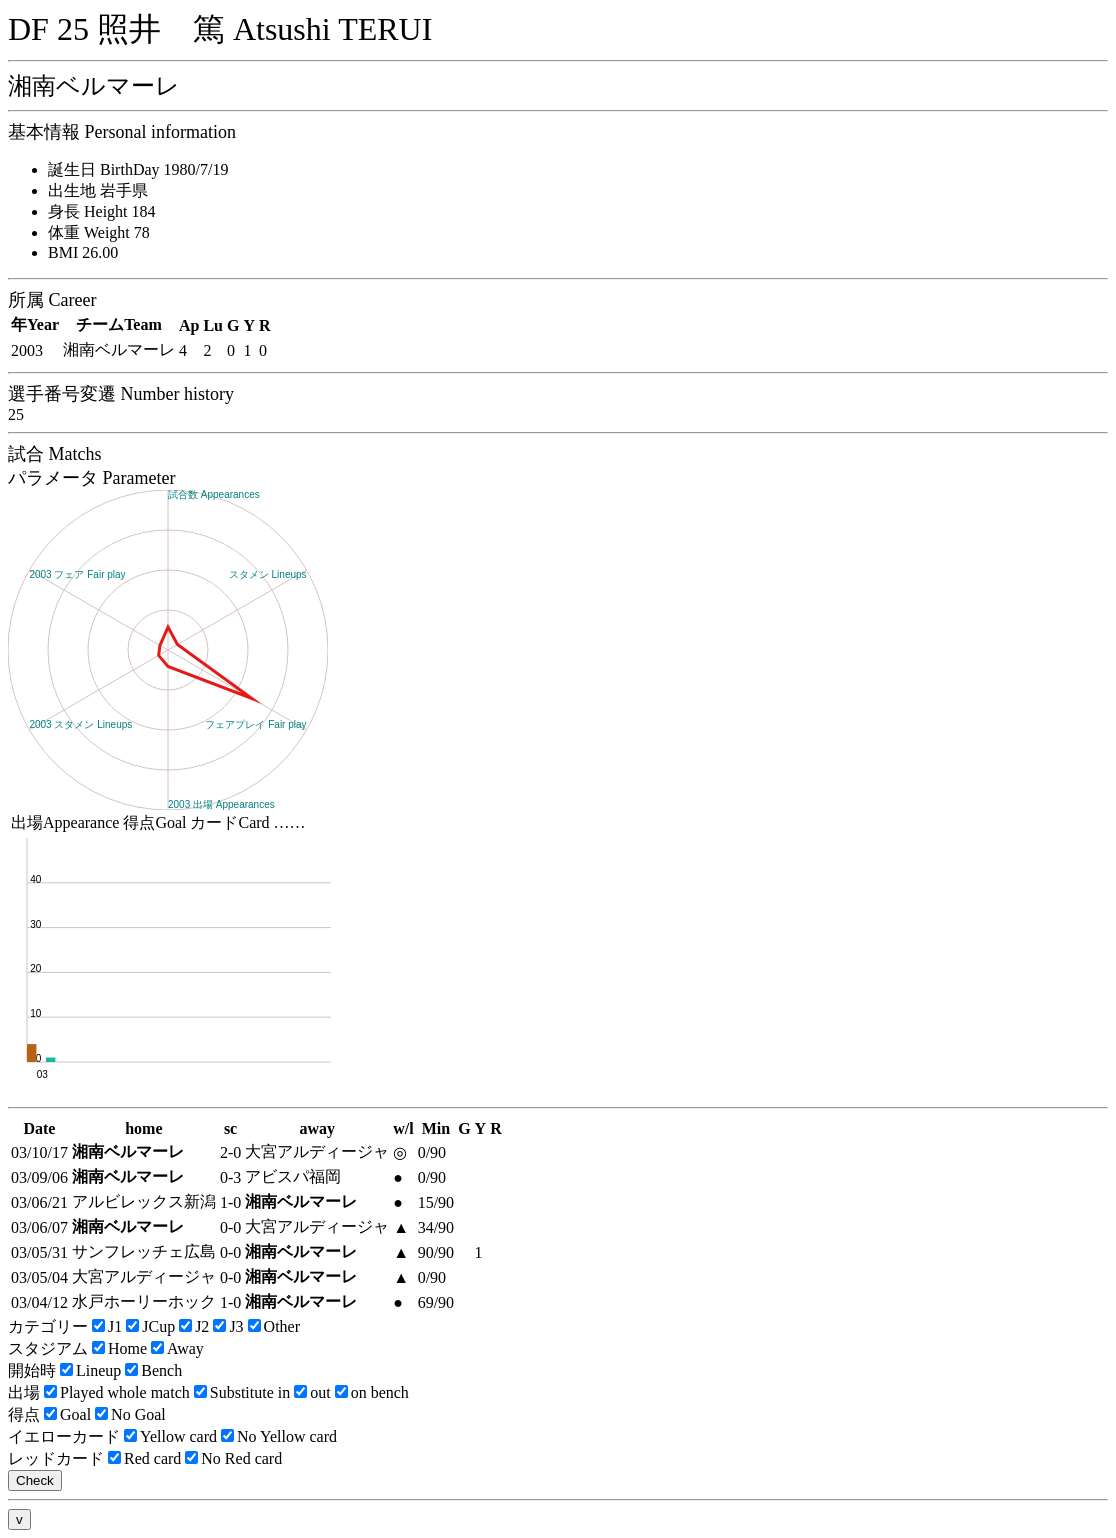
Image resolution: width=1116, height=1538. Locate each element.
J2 (194, 1326)
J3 (228, 1326)
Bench (153, 1370)
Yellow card (170, 1436)
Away (177, 1348)
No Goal (130, 1414)
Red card (144, 1458)
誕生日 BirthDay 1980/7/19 (138, 169)
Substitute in (242, 1392)
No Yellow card (279, 1436)
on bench (372, 1392)
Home (119, 1348)
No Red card (233, 1458)
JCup (150, 1326)
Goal (67, 1414)
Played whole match (117, 1392)
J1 (107, 1326)
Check (35, 1480)
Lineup (90, 1370)
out (312, 1392)
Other (274, 1326)
